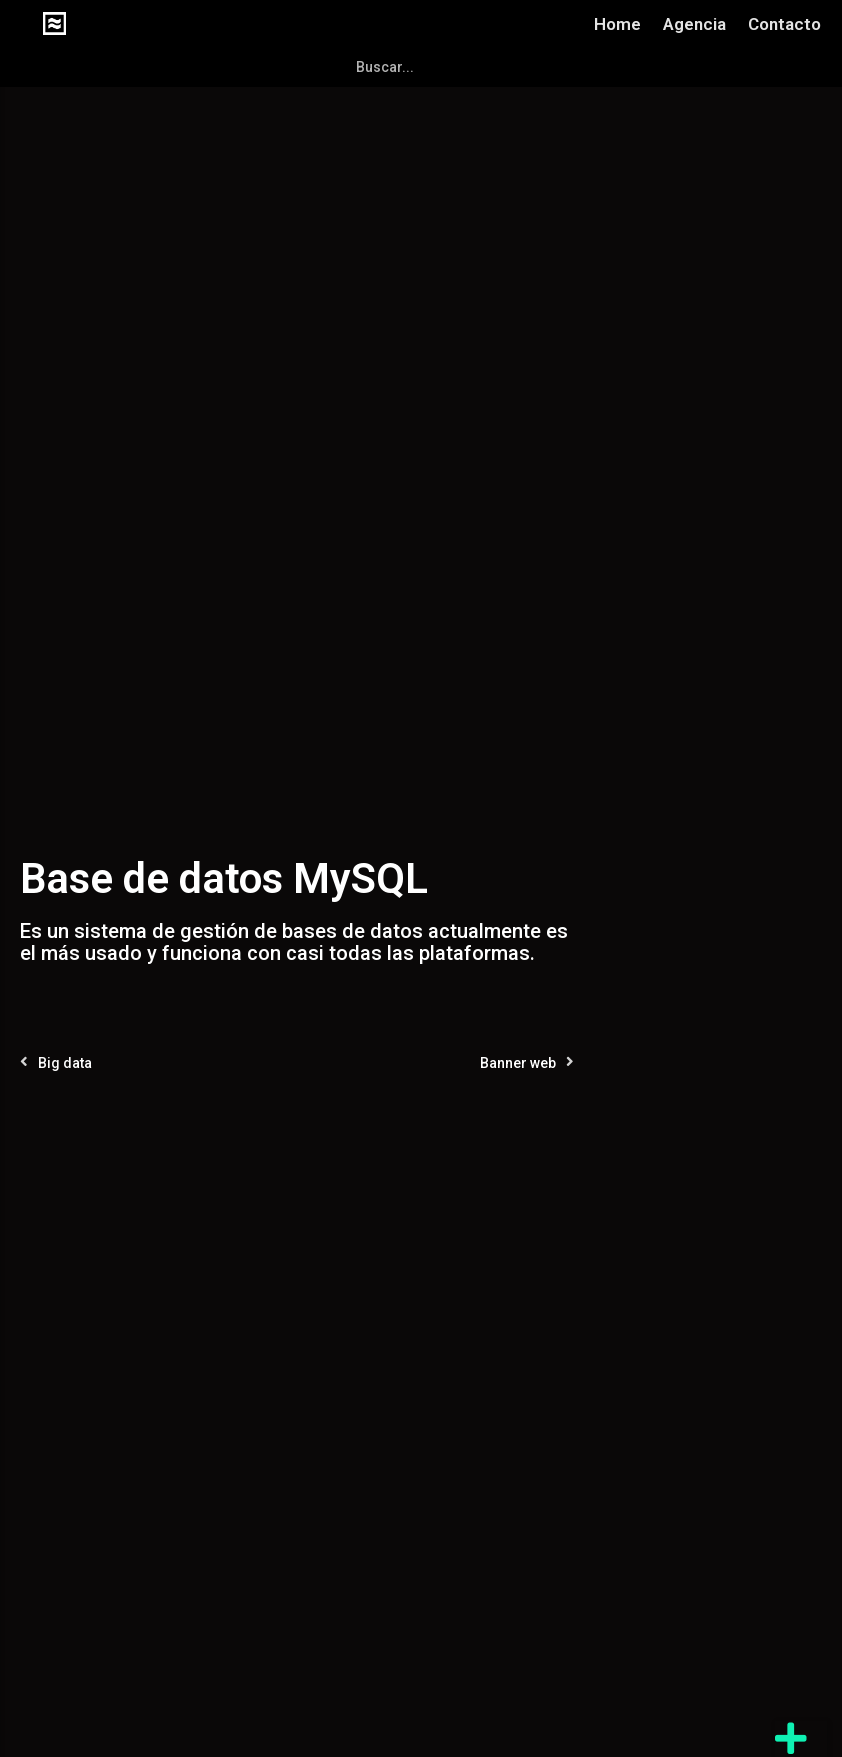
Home (617, 24)
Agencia (694, 24)
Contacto (784, 24)
